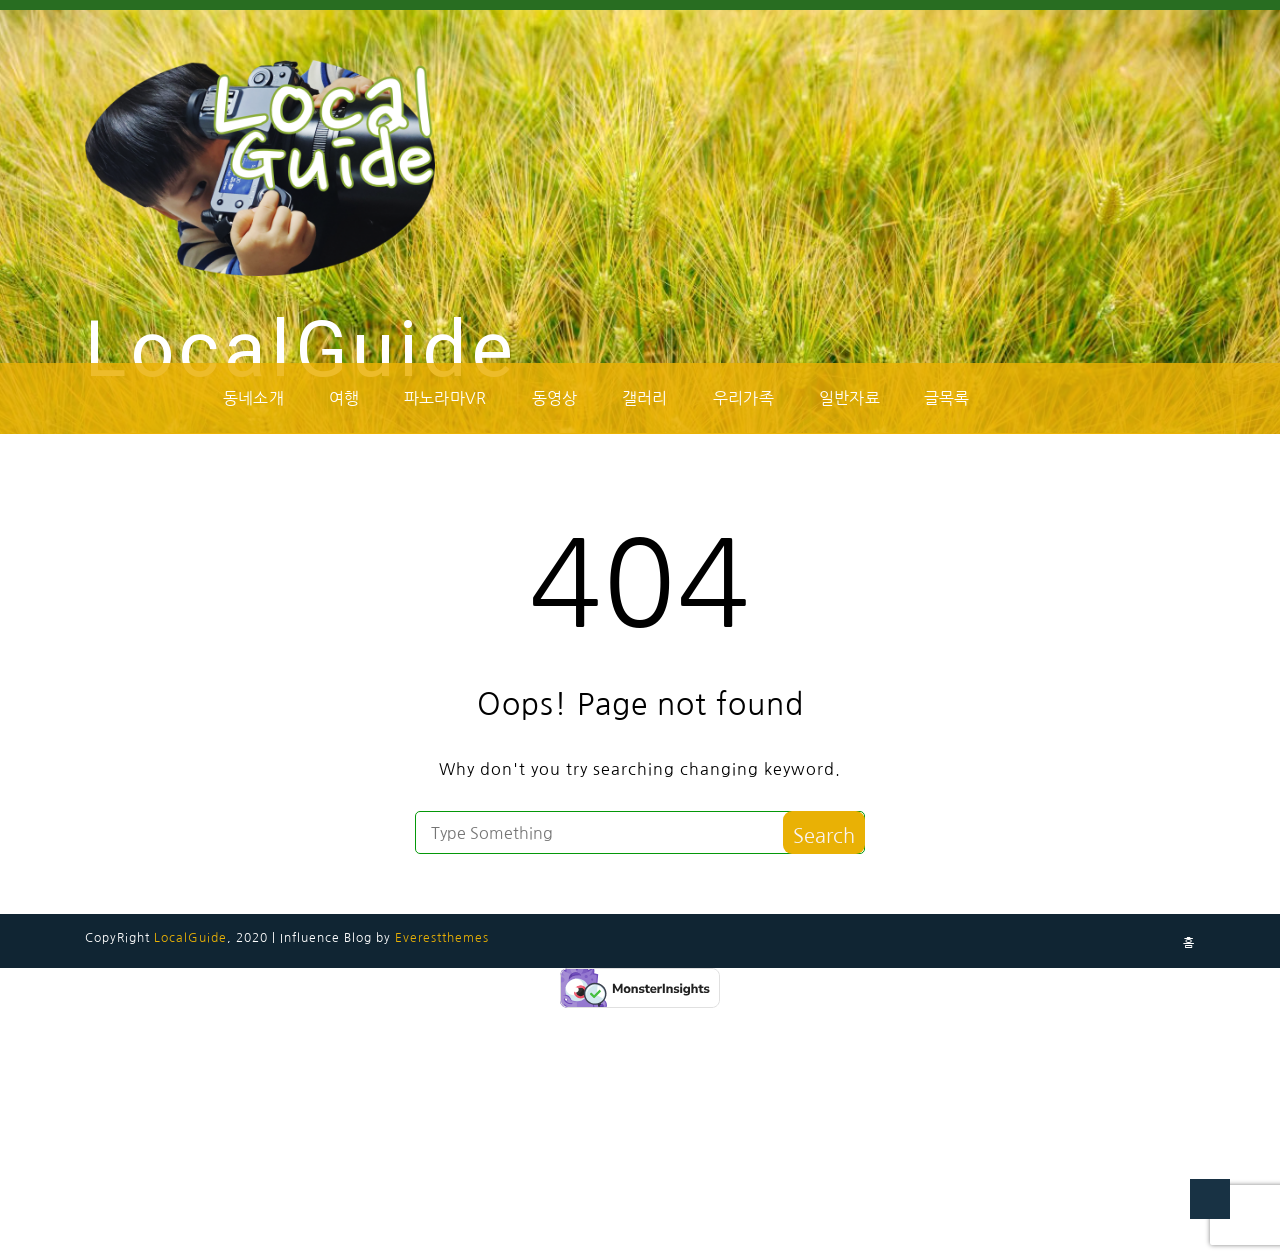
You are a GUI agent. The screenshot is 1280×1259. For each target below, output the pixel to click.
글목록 (947, 398)
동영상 (555, 398)
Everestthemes (442, 938)
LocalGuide (301, 349)
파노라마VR (445, 398)
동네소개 (253, 398)
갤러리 (645, 398)
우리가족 (743, 398)
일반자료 (849, 398)
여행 (344, 398)
